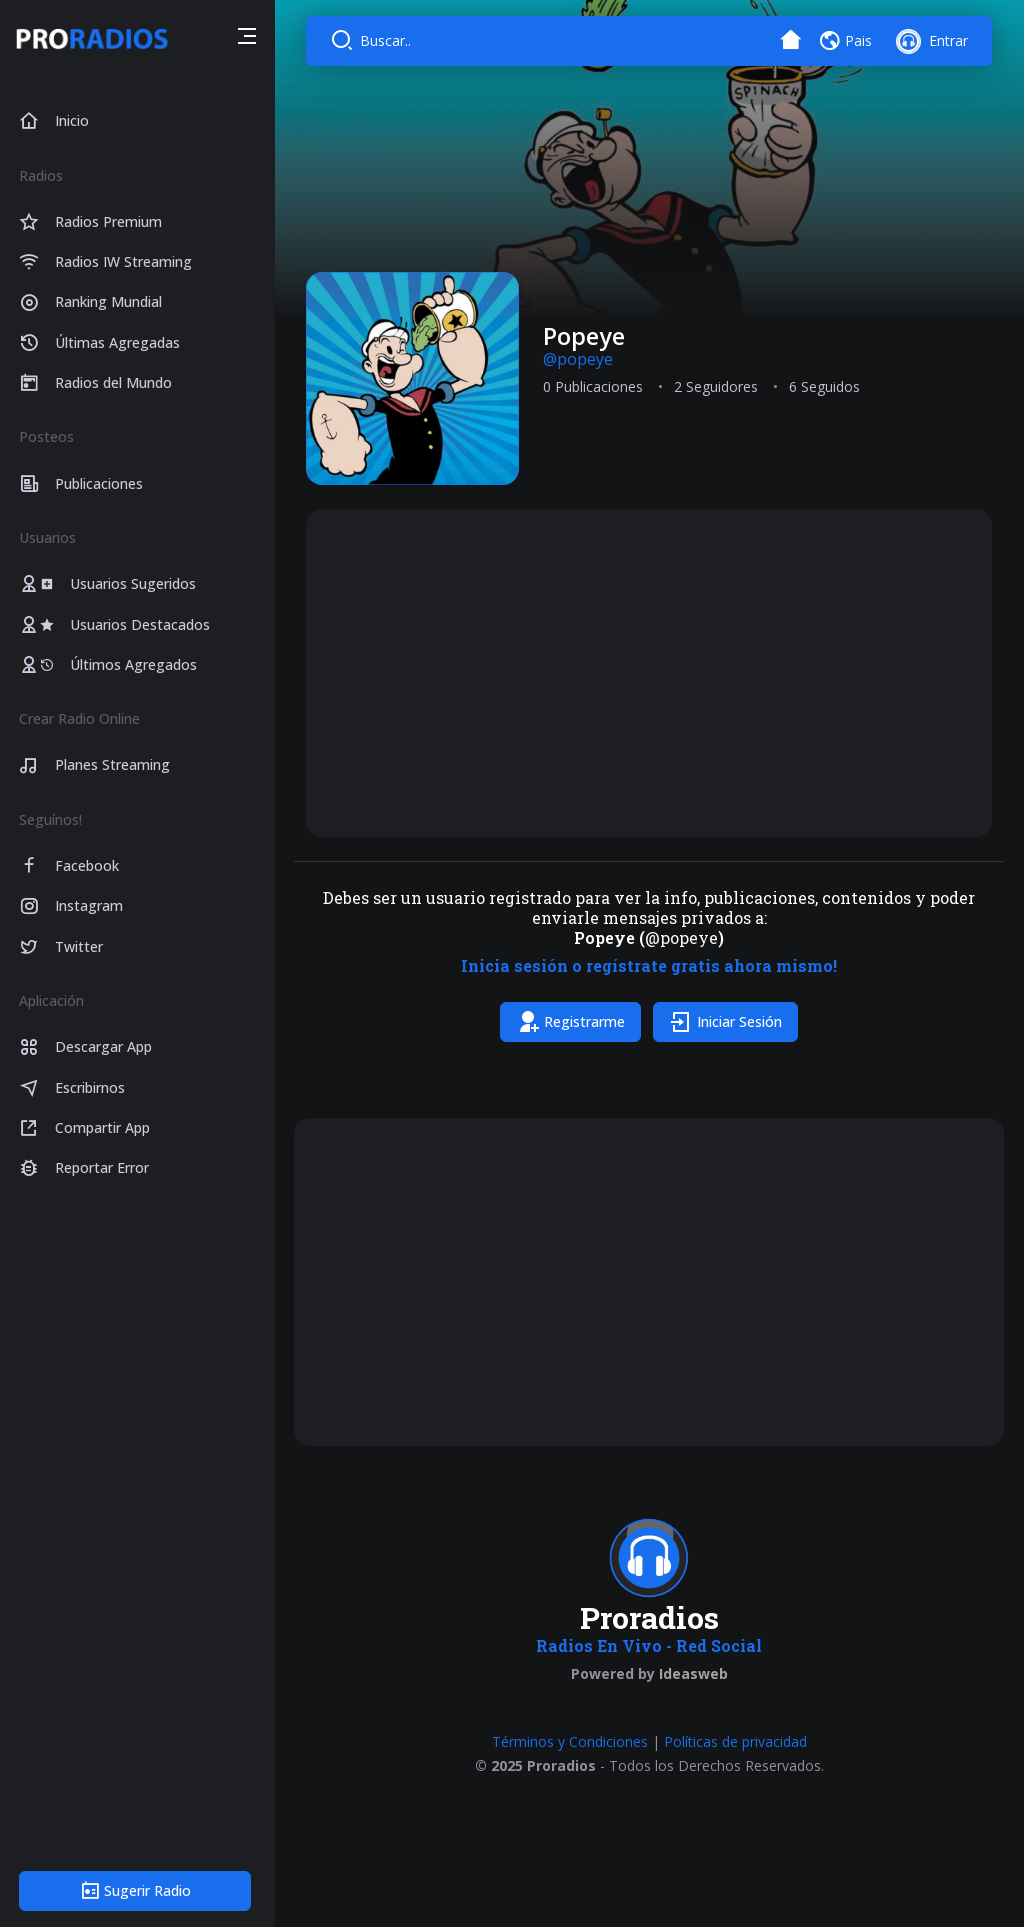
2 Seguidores (720, 385)
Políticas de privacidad (738, 1739)
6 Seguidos (828, 385)
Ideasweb (696, 1671)
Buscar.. (391, 40)
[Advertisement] (652, 671)
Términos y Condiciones (573, 1739)
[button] (252, 38)
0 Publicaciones (597, 385)
